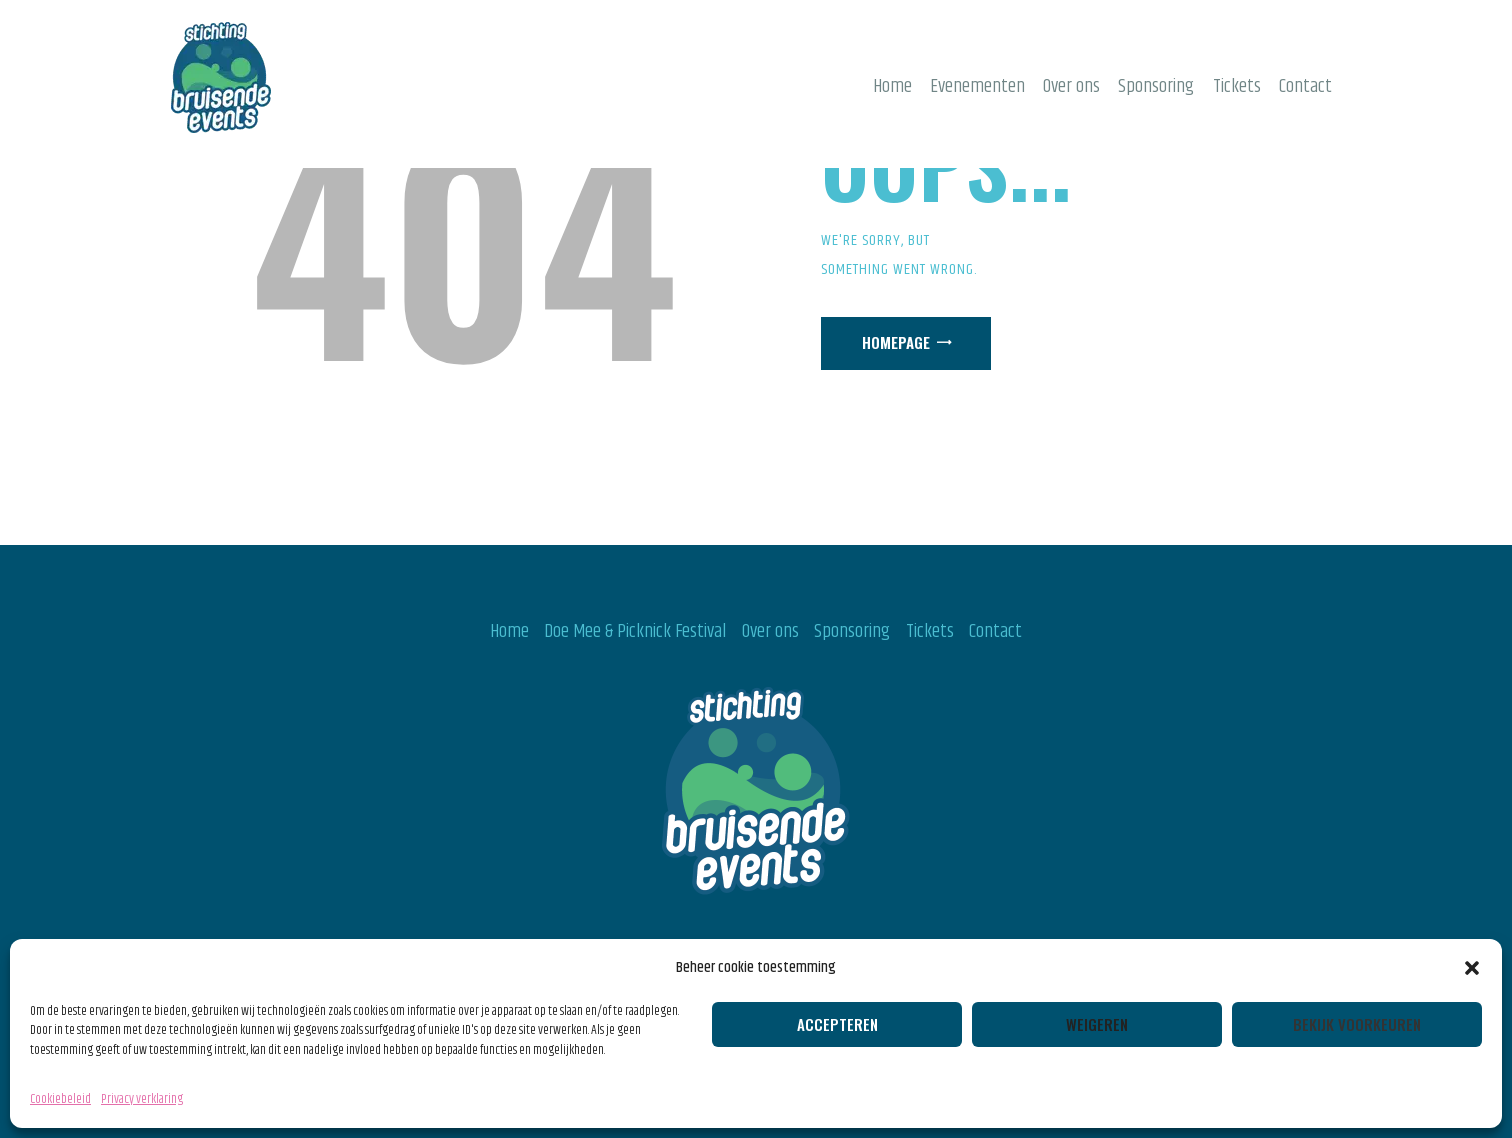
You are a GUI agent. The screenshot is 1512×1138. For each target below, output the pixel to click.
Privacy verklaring (142, 1099)
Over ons (770, 631)
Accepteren (837, 1024)
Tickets (930, 631)
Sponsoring (852, 631)
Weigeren (1097, 1024)
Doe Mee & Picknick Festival (635, 631)
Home (509, 631)
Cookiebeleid (60, 1099)
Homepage (896, 342)
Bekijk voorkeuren (1357, 1024)
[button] (1472, 968)
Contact (995, 631)
